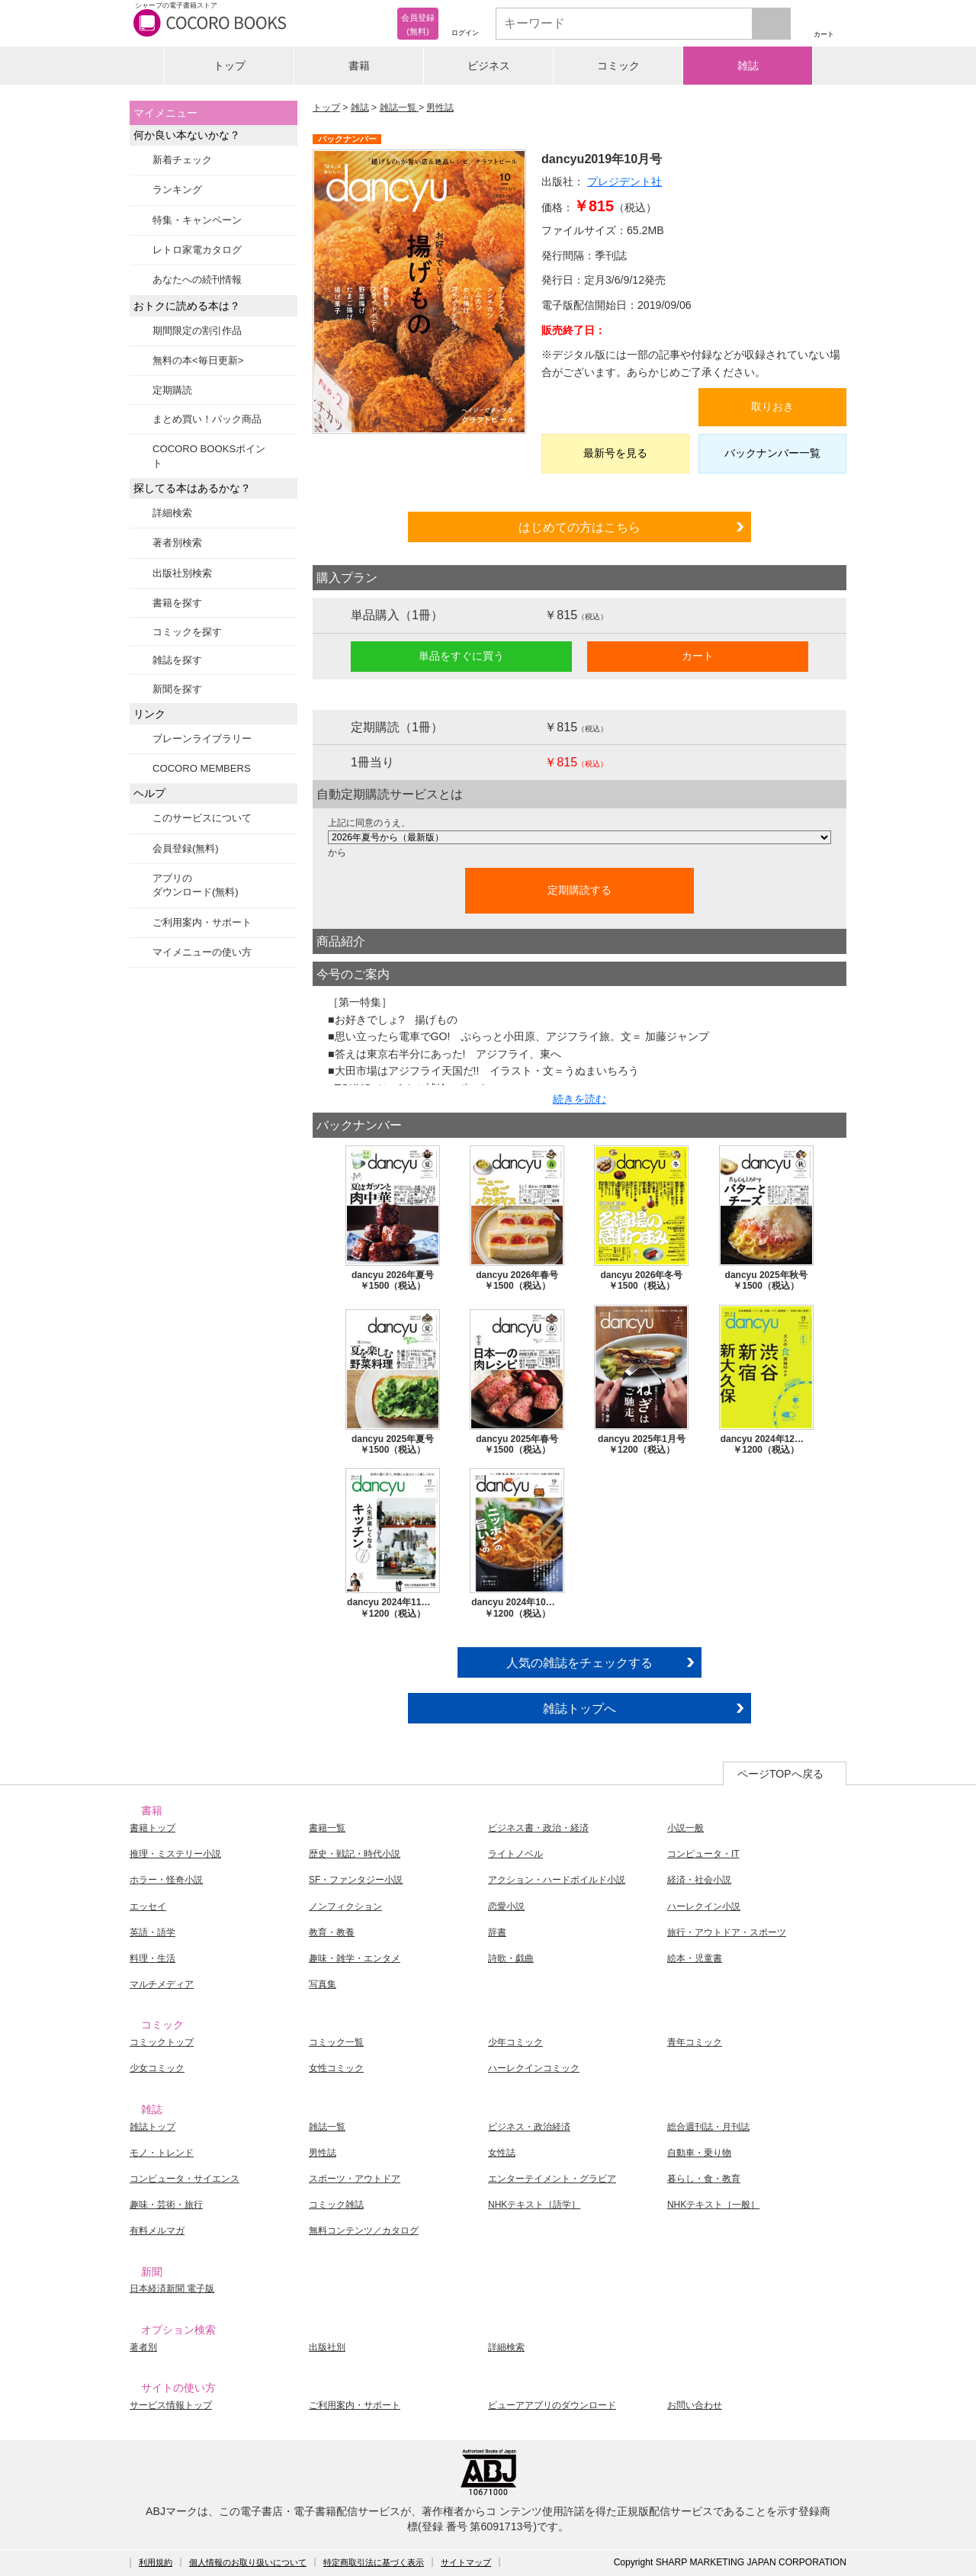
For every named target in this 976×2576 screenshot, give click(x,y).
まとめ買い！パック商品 (207, 419)
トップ (230, 65)
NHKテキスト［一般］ (713, 2204)
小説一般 (685, 1828)
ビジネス (488, 65)
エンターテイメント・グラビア (552, 2178)
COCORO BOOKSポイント (208, 455)
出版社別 (327, 2347)
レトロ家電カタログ (197, 249)
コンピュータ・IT (703, 1853)
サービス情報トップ (171, 2405)
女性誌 (501, 2152)
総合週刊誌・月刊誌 (708, 2127)
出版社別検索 (182, 573)
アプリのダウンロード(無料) (195, 885)
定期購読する (579, 890)
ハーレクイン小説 (703, 1906)
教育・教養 (332, 1932)
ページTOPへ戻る (780, 1774)
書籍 (359, 65)
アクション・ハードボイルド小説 (556, 1879)
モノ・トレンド (162, 2152)
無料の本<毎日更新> (197, 360)
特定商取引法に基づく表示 (373, 2562)
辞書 (497, 1932)
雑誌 (748, 65)
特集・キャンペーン (197, 220)
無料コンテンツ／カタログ (364, 2230)
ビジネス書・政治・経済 (538, 1828)
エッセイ (148, 1906)
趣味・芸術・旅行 (166, 2204)
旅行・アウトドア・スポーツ (726, 1932)
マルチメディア (162, 1984)
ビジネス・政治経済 (529, 2127)
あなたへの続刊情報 (197, 279)
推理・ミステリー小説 (175, 1853)
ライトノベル (515, 1853)
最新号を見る (615, 453)
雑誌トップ (152, 2127)
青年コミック (694, 2042)
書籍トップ (152, 1828)
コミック (618, 65)
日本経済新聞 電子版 (172, 2288)
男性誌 (440, 107)
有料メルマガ (157, 2230)
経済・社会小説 (699, 1879)
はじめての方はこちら (579, 527)
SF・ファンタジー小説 (356, 1879)
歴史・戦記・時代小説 (354, 1853)
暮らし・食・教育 (703, 2178)
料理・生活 (152, 1958)
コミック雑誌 (336, 2204)
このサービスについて (202, 818)
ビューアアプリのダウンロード (552, 2405)
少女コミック (157, 2068)
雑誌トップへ (579, 1708)
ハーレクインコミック (534, 2068)
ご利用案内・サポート (202, 922)
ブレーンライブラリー (202, 738)
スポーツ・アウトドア (354, 2178)
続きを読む (579, 1099)
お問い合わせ (694, 2405)
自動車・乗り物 (699, 2152)
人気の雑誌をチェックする (579, 1662)
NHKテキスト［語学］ (534, 2204)
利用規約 (155, 2562)
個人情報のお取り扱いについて (248, 2562)
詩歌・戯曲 (511, 1958)
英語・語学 (152, 1932)
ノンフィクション (345, 1906)
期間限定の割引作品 (197, 330)
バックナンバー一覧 (772, 453)
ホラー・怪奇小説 (166, 1879)
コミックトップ (162, 2042)
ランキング (177, 189)
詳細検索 (172, 513)
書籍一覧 (327, 1828)
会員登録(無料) (185, 848)
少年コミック (515, 2042)
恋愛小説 (506, 1906)
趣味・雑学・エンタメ (354, 1958)
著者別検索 (177, 542)
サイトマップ (466, 2562)
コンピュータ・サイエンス (184, 2178)
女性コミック (336, 2068)
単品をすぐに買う (461, 656)
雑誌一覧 (399, 107)
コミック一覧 (336, 2042)
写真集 (322, 1984)
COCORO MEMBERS (201, 768)
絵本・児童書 (694, 1958)
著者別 (143, 2347)
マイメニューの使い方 (202, 952)
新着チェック (182, 159)
